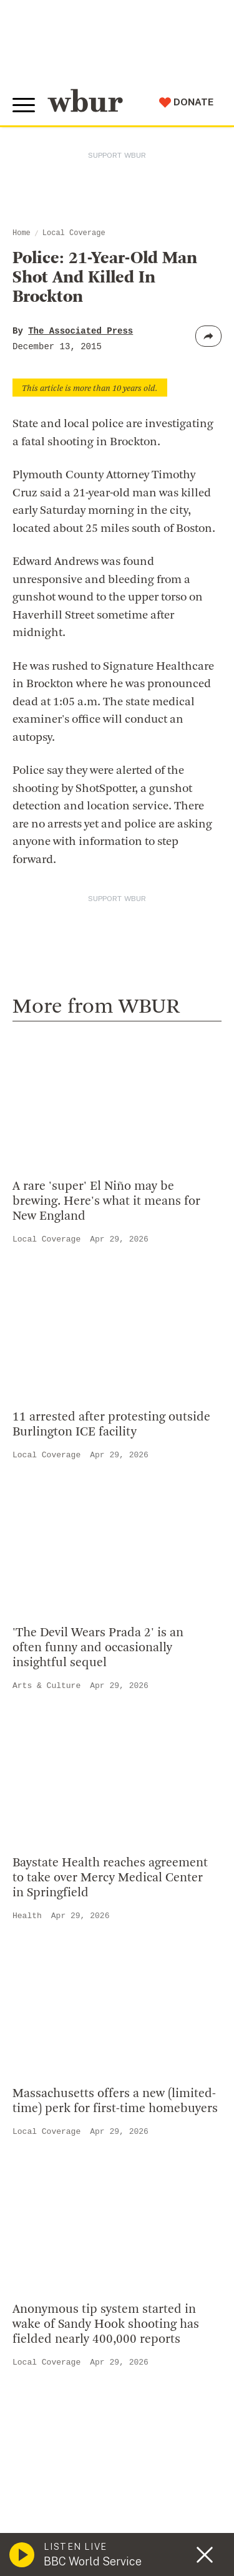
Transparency (54, 1758)
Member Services (63, 1957)
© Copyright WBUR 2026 (63, 2453)
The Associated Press (80, 331)
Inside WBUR (51, 1678)
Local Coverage (73, 233)
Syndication (40, 2465)
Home (21, 233)
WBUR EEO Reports (120, 2478)
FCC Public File (45, 2478)
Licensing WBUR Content (82, 1839)
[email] (117, 2321)
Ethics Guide (50, 1819)
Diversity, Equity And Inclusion (94, 1698)
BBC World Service (93, 2561)
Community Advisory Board (87, 1738)
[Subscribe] (199, 2322)
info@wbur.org (61, 1509)
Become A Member (67, 1977)
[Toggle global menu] (23, 105)
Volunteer (43, 1937)
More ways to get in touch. (95, 1580)
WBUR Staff (50, 1798)
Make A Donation (62, 1916)
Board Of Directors (66, 1718)
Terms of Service (116, 2520)
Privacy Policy (43, 2520)
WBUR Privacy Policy (156, 2453)
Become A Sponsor (67, 2037)
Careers (39, 1778)
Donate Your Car (60, 1997)
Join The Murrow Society (80, 2017)
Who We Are (49, 1657)
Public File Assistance (59, 2490)
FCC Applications (106, 2465)
